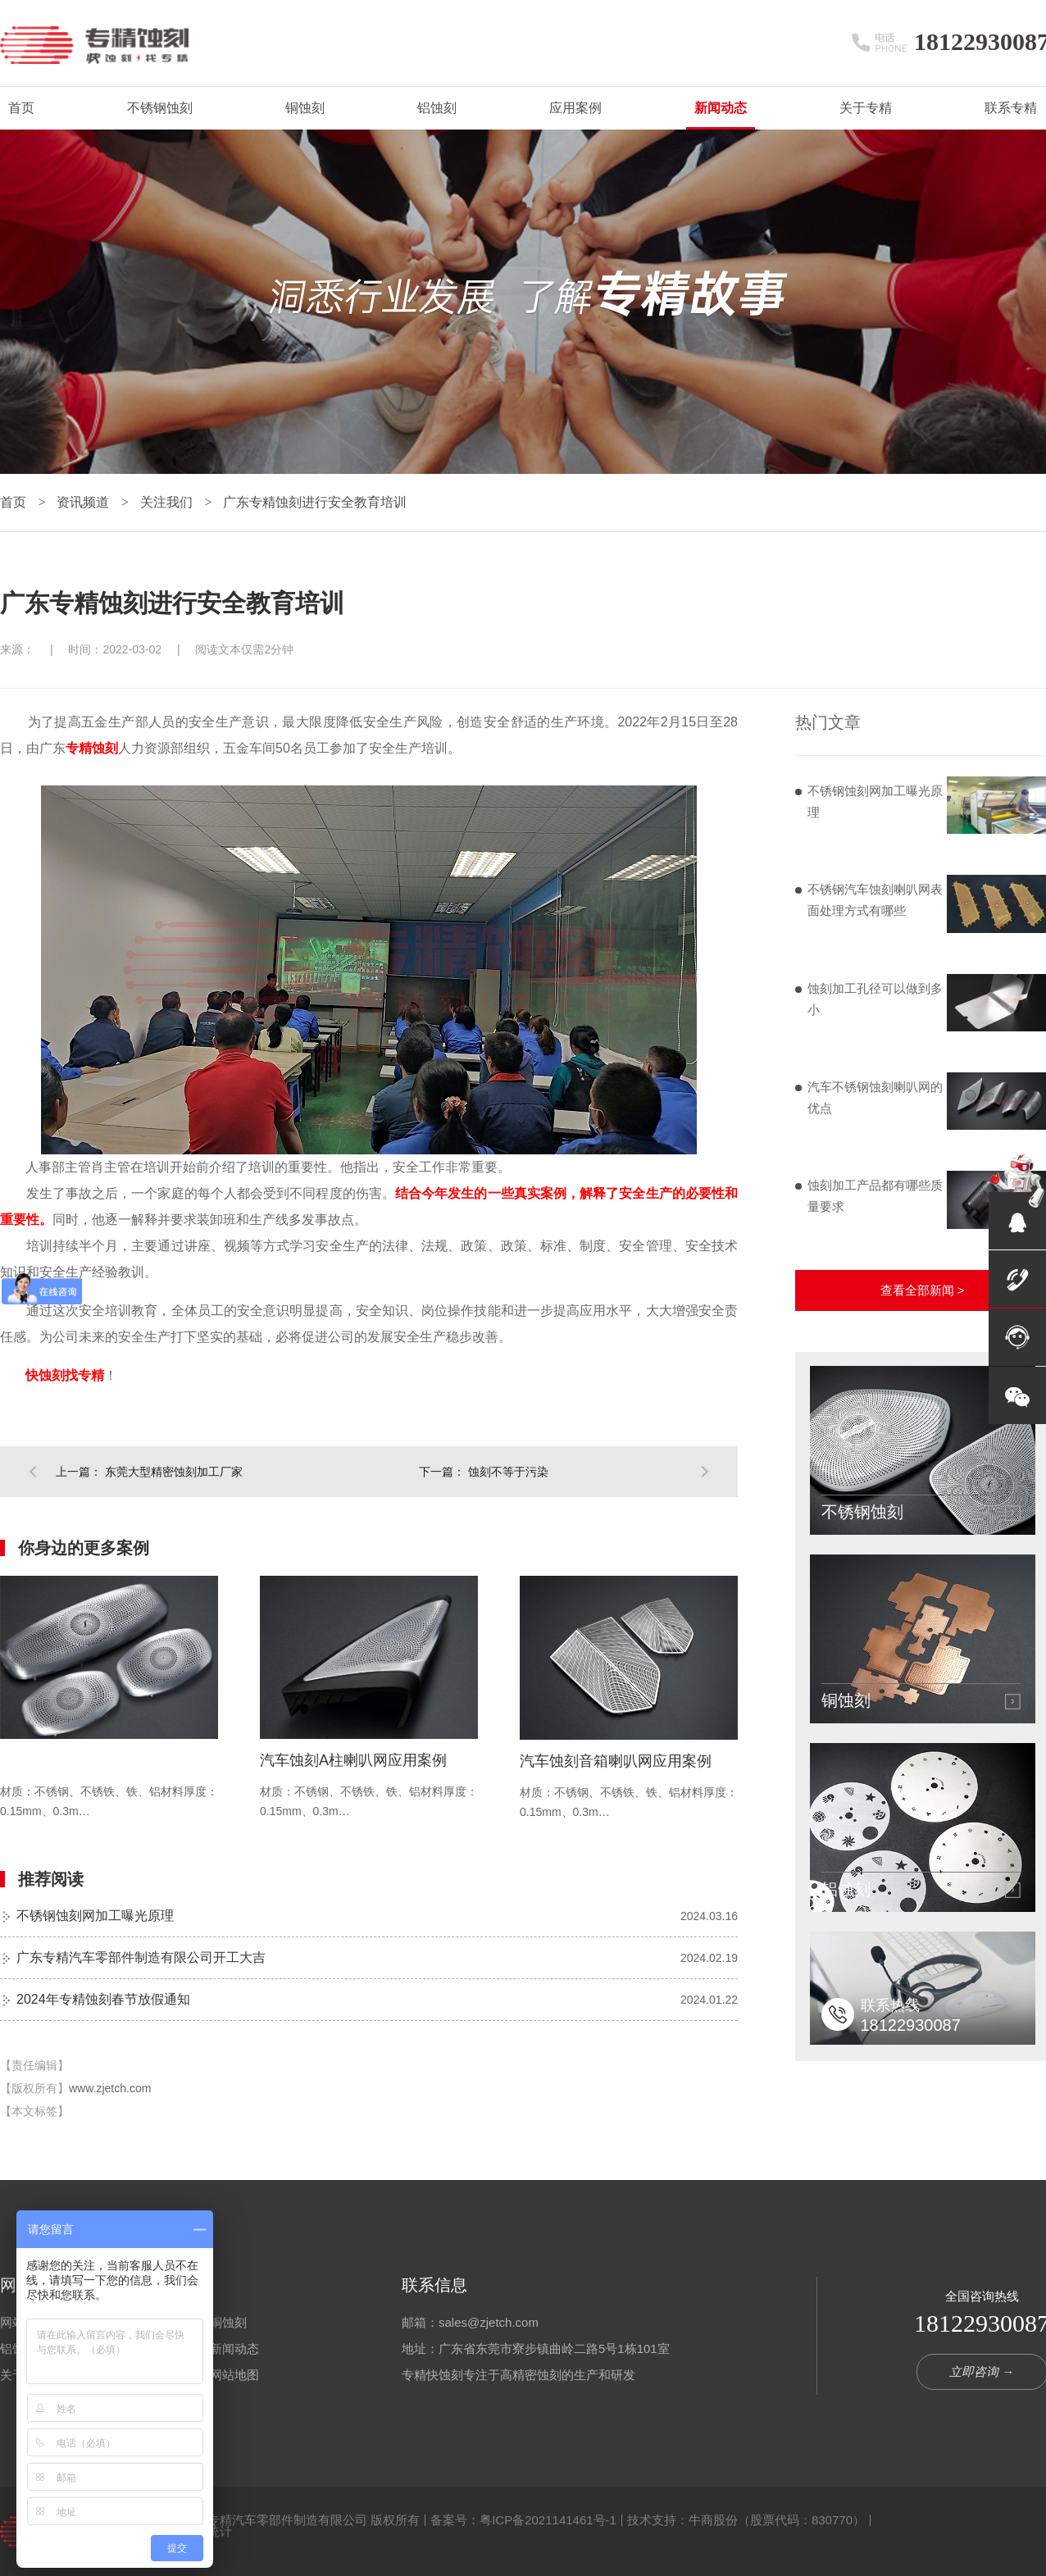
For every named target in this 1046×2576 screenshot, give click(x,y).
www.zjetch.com (110, 2088)
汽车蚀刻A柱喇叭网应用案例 (353, 1760)
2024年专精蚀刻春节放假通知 (103, 1999)
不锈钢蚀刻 (160, 108)
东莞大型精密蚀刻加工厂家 (174, 1471)
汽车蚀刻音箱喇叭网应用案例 (616, 1761)
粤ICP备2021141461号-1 (548, 2520)
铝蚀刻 (437, 108)
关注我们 (168, 502)
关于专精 (865, 108)
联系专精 (1011, 108)
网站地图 (234, 2375)
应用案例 (575, 108)
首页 (21, 108)
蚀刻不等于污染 (508, 1471)
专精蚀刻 (92, 748)
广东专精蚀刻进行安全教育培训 (315, 502)
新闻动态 (720, 108)
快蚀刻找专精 (64, 1375)
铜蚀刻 (305, 108)
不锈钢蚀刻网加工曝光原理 (95, 1916)
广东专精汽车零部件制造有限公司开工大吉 (141, 1957)
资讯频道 (84, 502)
